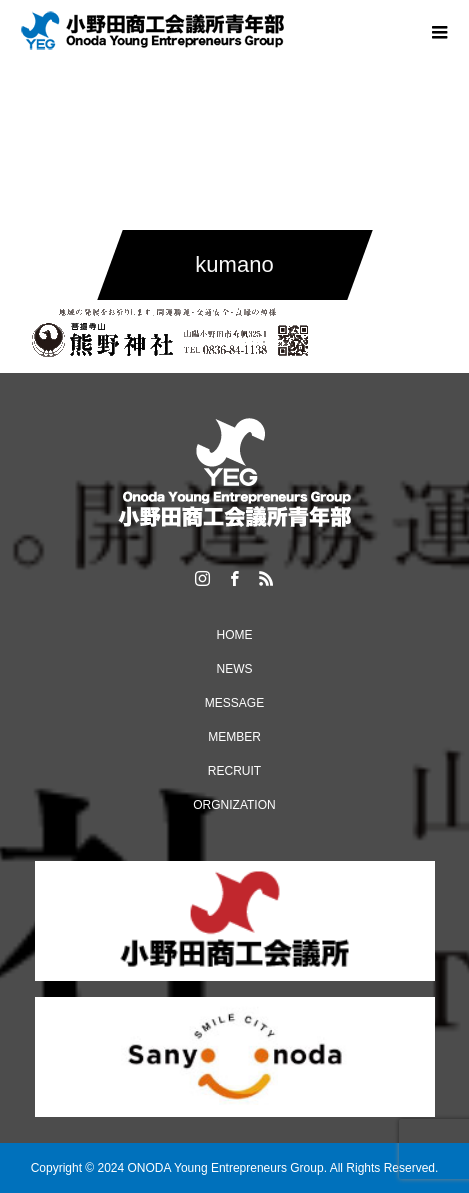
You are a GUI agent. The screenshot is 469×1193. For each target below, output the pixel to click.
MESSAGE (234, 703)
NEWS (235, 669)
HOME (235, 635)
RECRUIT (234, 771)
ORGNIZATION (234, 805)
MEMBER (234, 737)
